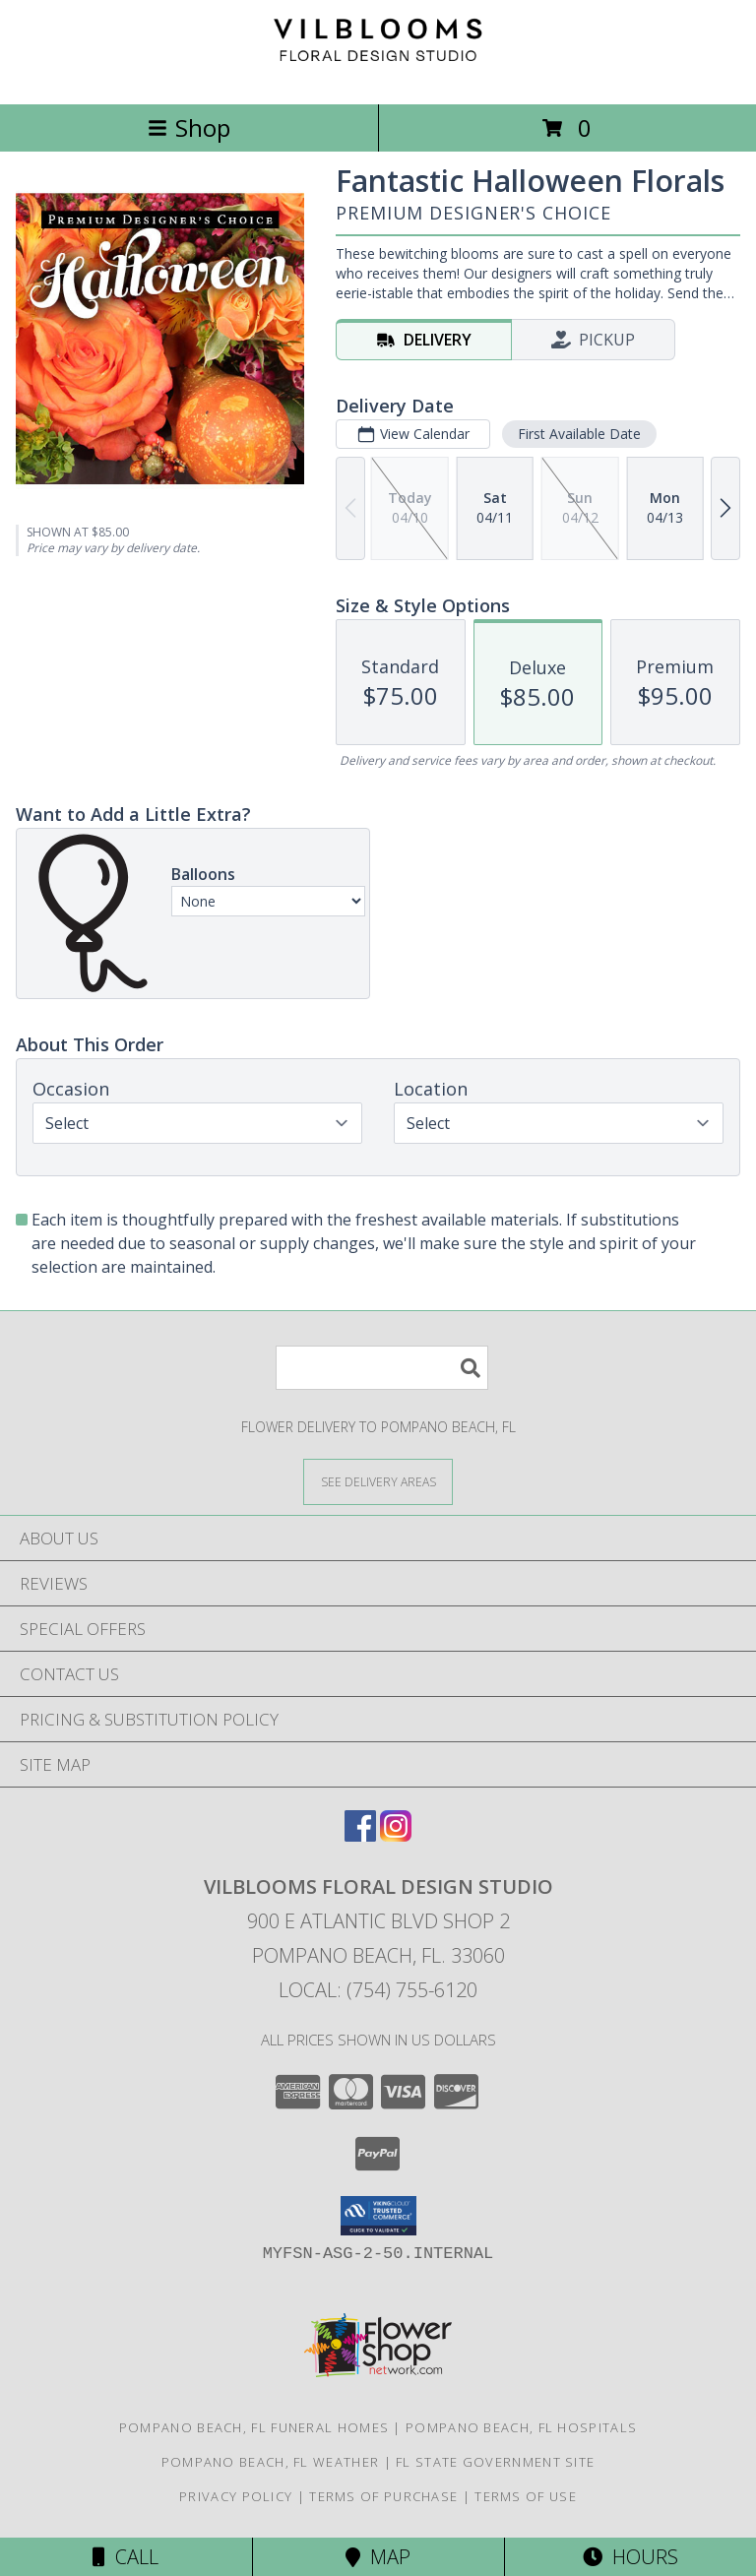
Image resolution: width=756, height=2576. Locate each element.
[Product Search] (382, 1368)
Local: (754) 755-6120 (378, 1990)
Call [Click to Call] (125, 2557)
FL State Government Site (495, 2462)
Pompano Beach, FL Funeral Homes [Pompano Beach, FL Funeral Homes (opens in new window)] (254, 2427)
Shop (189, 127)
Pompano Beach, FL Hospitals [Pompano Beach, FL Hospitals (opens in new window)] (521, 2427)
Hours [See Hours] (630, 2557)
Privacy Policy (235, 2496)
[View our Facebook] (360, 1835)
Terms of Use (525, 2496)
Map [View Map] (378, 2557)
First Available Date (579, 433)
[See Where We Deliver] (378, 1481)
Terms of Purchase (383, 2496)
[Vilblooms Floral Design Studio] (378, 75)
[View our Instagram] (395, 1835)
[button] (378, 2215)
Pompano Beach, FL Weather (270, 2462)
